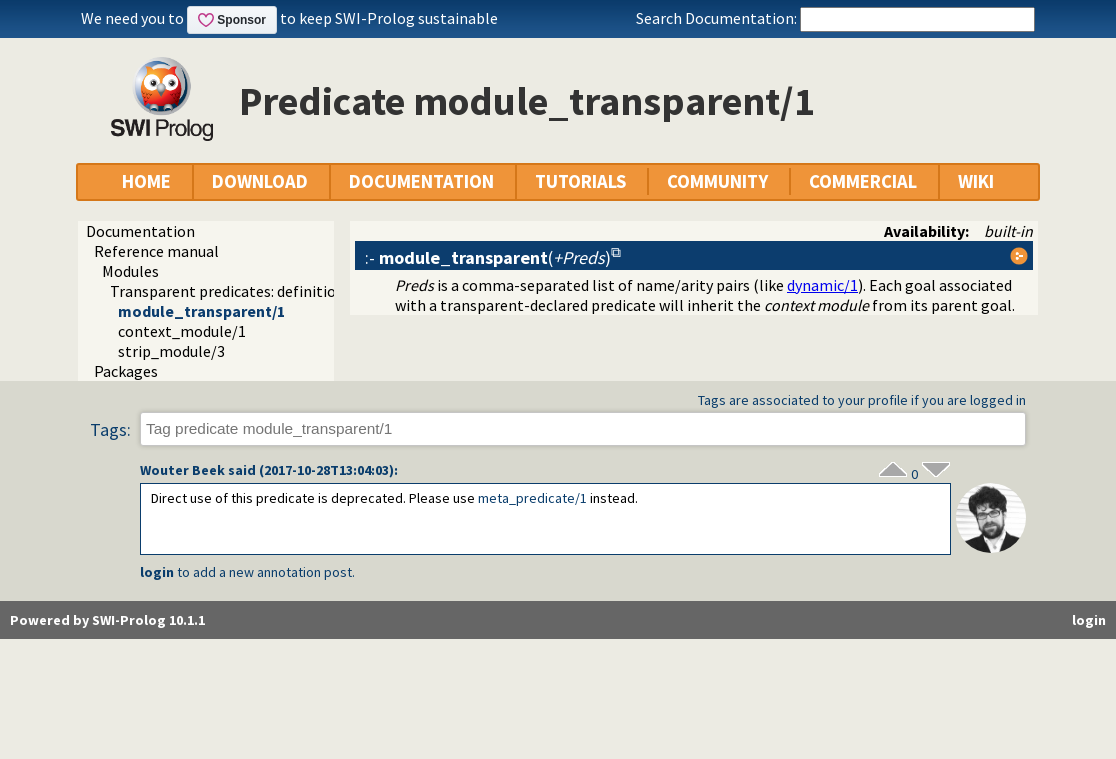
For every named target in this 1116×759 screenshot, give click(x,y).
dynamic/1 (822, 285)
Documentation (140, 231)
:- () (488, 257)
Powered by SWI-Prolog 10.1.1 (107, 620)
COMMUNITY (717, 181)
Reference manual (156, 251)
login (157, 572)
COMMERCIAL (863, 181)
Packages (126, 371)
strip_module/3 (171, 351)
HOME (146, 181)
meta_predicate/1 (532, 498)
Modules (130, 271)
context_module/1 (182, 331)
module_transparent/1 (201, 311)
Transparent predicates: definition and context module (297, 291)
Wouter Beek (182, 470)
